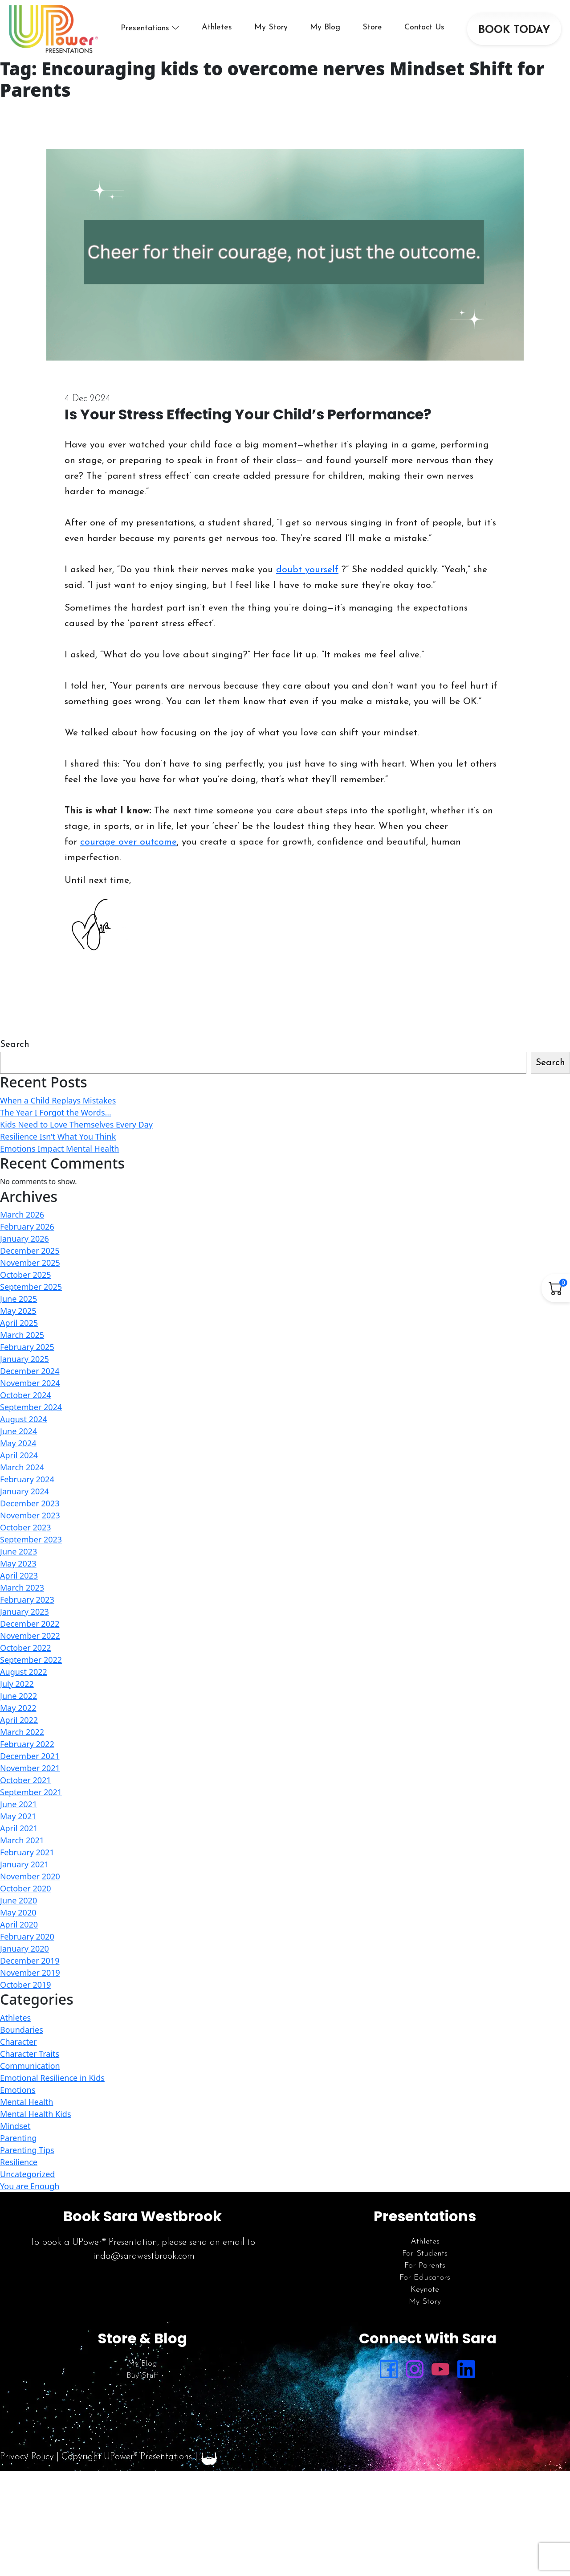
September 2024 (31, 1407)
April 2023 (19, 1575)
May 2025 (18, 1310)
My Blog (325, 27)
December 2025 (29, 1250)
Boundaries (21, 2029)
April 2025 (19, 1322)
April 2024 (19, 1455)
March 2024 (22, 1467)
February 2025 (27, 1346)
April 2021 (19, 1828)
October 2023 (25, 1527)
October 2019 (25, 1984)
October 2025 (25, 1274)
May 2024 (18, 1443)
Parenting (18, 2138)
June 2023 (18, 1551)
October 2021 (25, 1780)
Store (372, 27)
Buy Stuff (142, 2375)
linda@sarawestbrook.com (143, 2256)
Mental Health (26, 2101)
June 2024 (18, 1431)
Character (18, 2041)
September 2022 (31, 1659)
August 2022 (23, 1671)
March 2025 (22, 1334)
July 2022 (17, 1683)
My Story (271, 27)
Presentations (145, 28)
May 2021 (18, 1816)
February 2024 (27, 1479)
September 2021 (31, 1792)
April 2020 (19, 1924)
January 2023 (24, 1611)
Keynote (425, 2289)
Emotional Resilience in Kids (52, 2077)
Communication (30, 2065)
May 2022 (18, 1707)
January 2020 (24, 1948)
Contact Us (424, 27)
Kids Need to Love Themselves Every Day (76, 1124)
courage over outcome (128, 842)
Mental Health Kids (35, 2113)
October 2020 (25, 1888)
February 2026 (27, 1226)
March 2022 (22, 1732)
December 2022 (29, 1623)
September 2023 (31, 1539)
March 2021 (22, 1840)
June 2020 (18, 1900)
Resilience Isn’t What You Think (58, 1136)
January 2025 (24, 1359)
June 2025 (18, 1298)
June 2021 (18, 1804)
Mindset (15, 2126)
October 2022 (25, 1647)
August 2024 (23, 1419)
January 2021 (24, 1864)
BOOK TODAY (514, 30)
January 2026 (24, 1238)
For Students (425, 2253)
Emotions (18, 2089)
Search (14, 1044)
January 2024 (24, 1491)
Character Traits (29, 2053)
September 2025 (31, 1286)
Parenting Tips (27, 2150)
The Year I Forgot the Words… (55, 1112)
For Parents (424, 2265)
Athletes (217, 27)
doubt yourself (307, 569)
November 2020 (30, 1876)
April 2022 (19, 1720)
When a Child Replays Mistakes (58, 1100)
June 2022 (18, 1695)
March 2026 (22, 1214)
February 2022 (27, 1744)
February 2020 (27, 1936)
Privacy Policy (27, 2456)
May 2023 (18, 1563)
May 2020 (18, 1912)
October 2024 (25, 1395)
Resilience (18, 2162)
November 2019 (30, 1972)
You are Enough (29, 2186)
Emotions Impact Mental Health (59, 1148)
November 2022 (30, 1635)
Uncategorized (27, 2174)
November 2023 (30, 1515)
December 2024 (29, 1371)
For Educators (424, 2277)
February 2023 (27, 1599)
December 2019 (29, 1960)
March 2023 (22, 1587)
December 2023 (29, 1503)
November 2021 (30, 1768)
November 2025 (30, 1262)
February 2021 (27, 1852)
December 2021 (29, 1756)
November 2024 (30, 1383)
